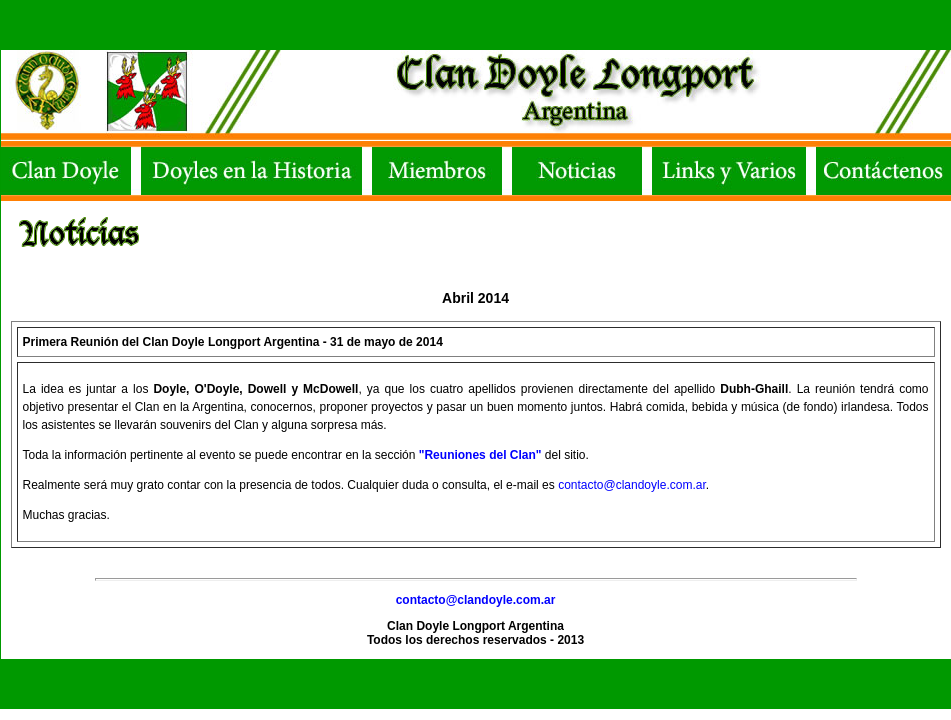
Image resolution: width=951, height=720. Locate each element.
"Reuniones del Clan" (480, 455)
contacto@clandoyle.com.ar (632, 485)
